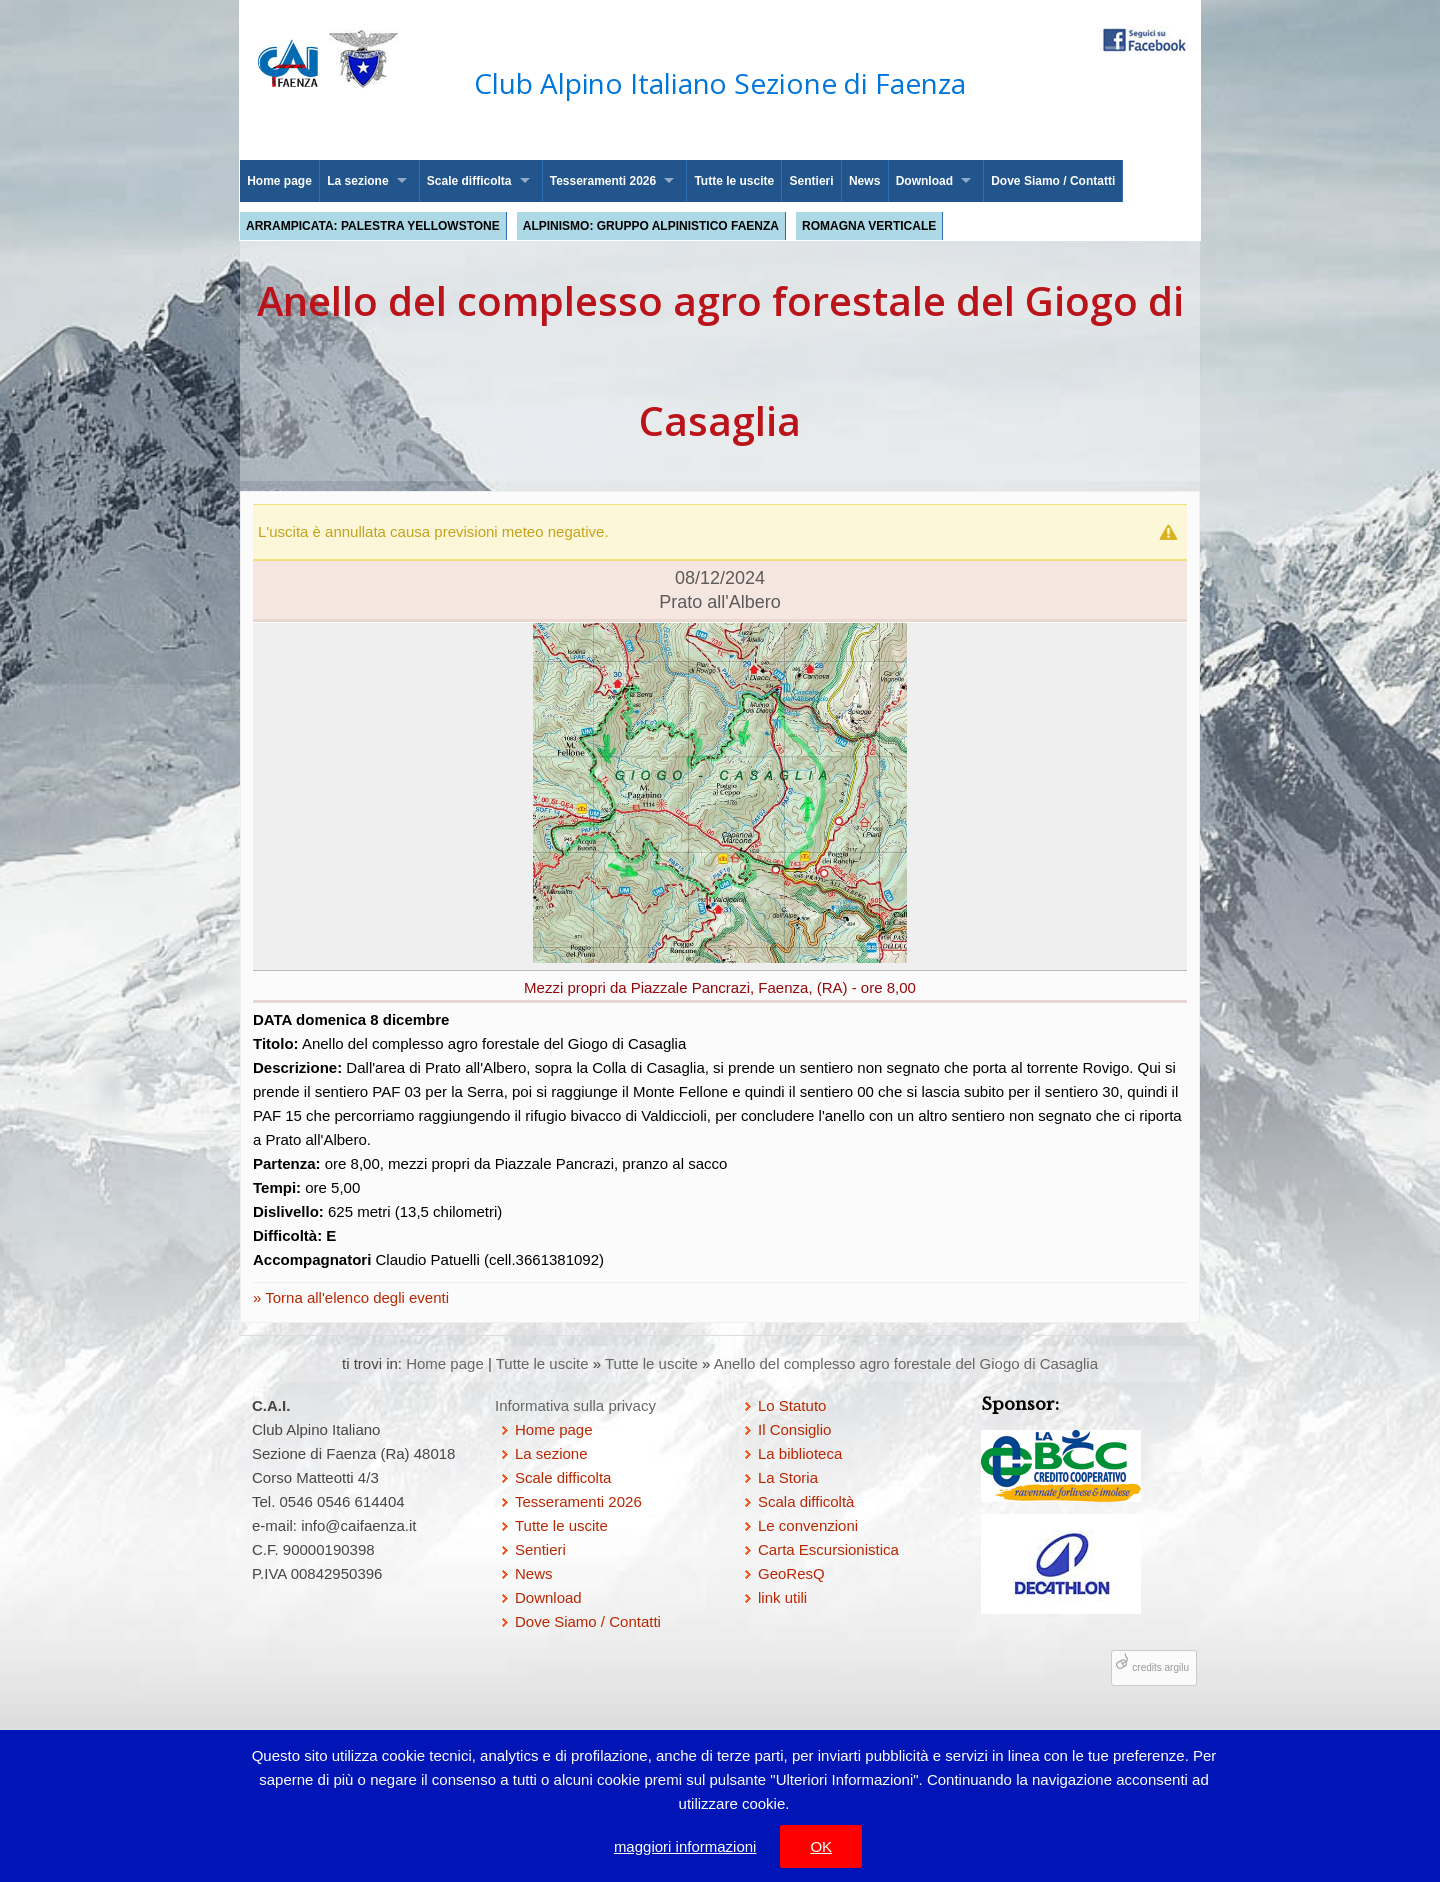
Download (924, 181)
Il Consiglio (794, 1429)
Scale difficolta (469, 181)
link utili (782, 1597)
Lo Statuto (792, 1405)
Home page (279, 181)
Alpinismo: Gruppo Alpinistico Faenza (651, 226)
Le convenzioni (808, 1525)
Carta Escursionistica (828, 1549)
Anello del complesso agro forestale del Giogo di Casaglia (906, 1363)
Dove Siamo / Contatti (1053, 181)
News (864, 181)
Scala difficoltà (806, 1501)
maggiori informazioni (685, 1846)
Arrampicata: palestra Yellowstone (373, 226)
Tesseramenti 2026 (603, 181)
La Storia (788, 1477)
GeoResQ (791, 1573)
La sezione (357, 181)
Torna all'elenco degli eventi (355, 1297)
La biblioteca (800, 1453)
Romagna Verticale (869, 226)
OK (821, 1846)
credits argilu (1160, 1667)
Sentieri (812, 181)
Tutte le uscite (734, 181)
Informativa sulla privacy (575, 1405)
